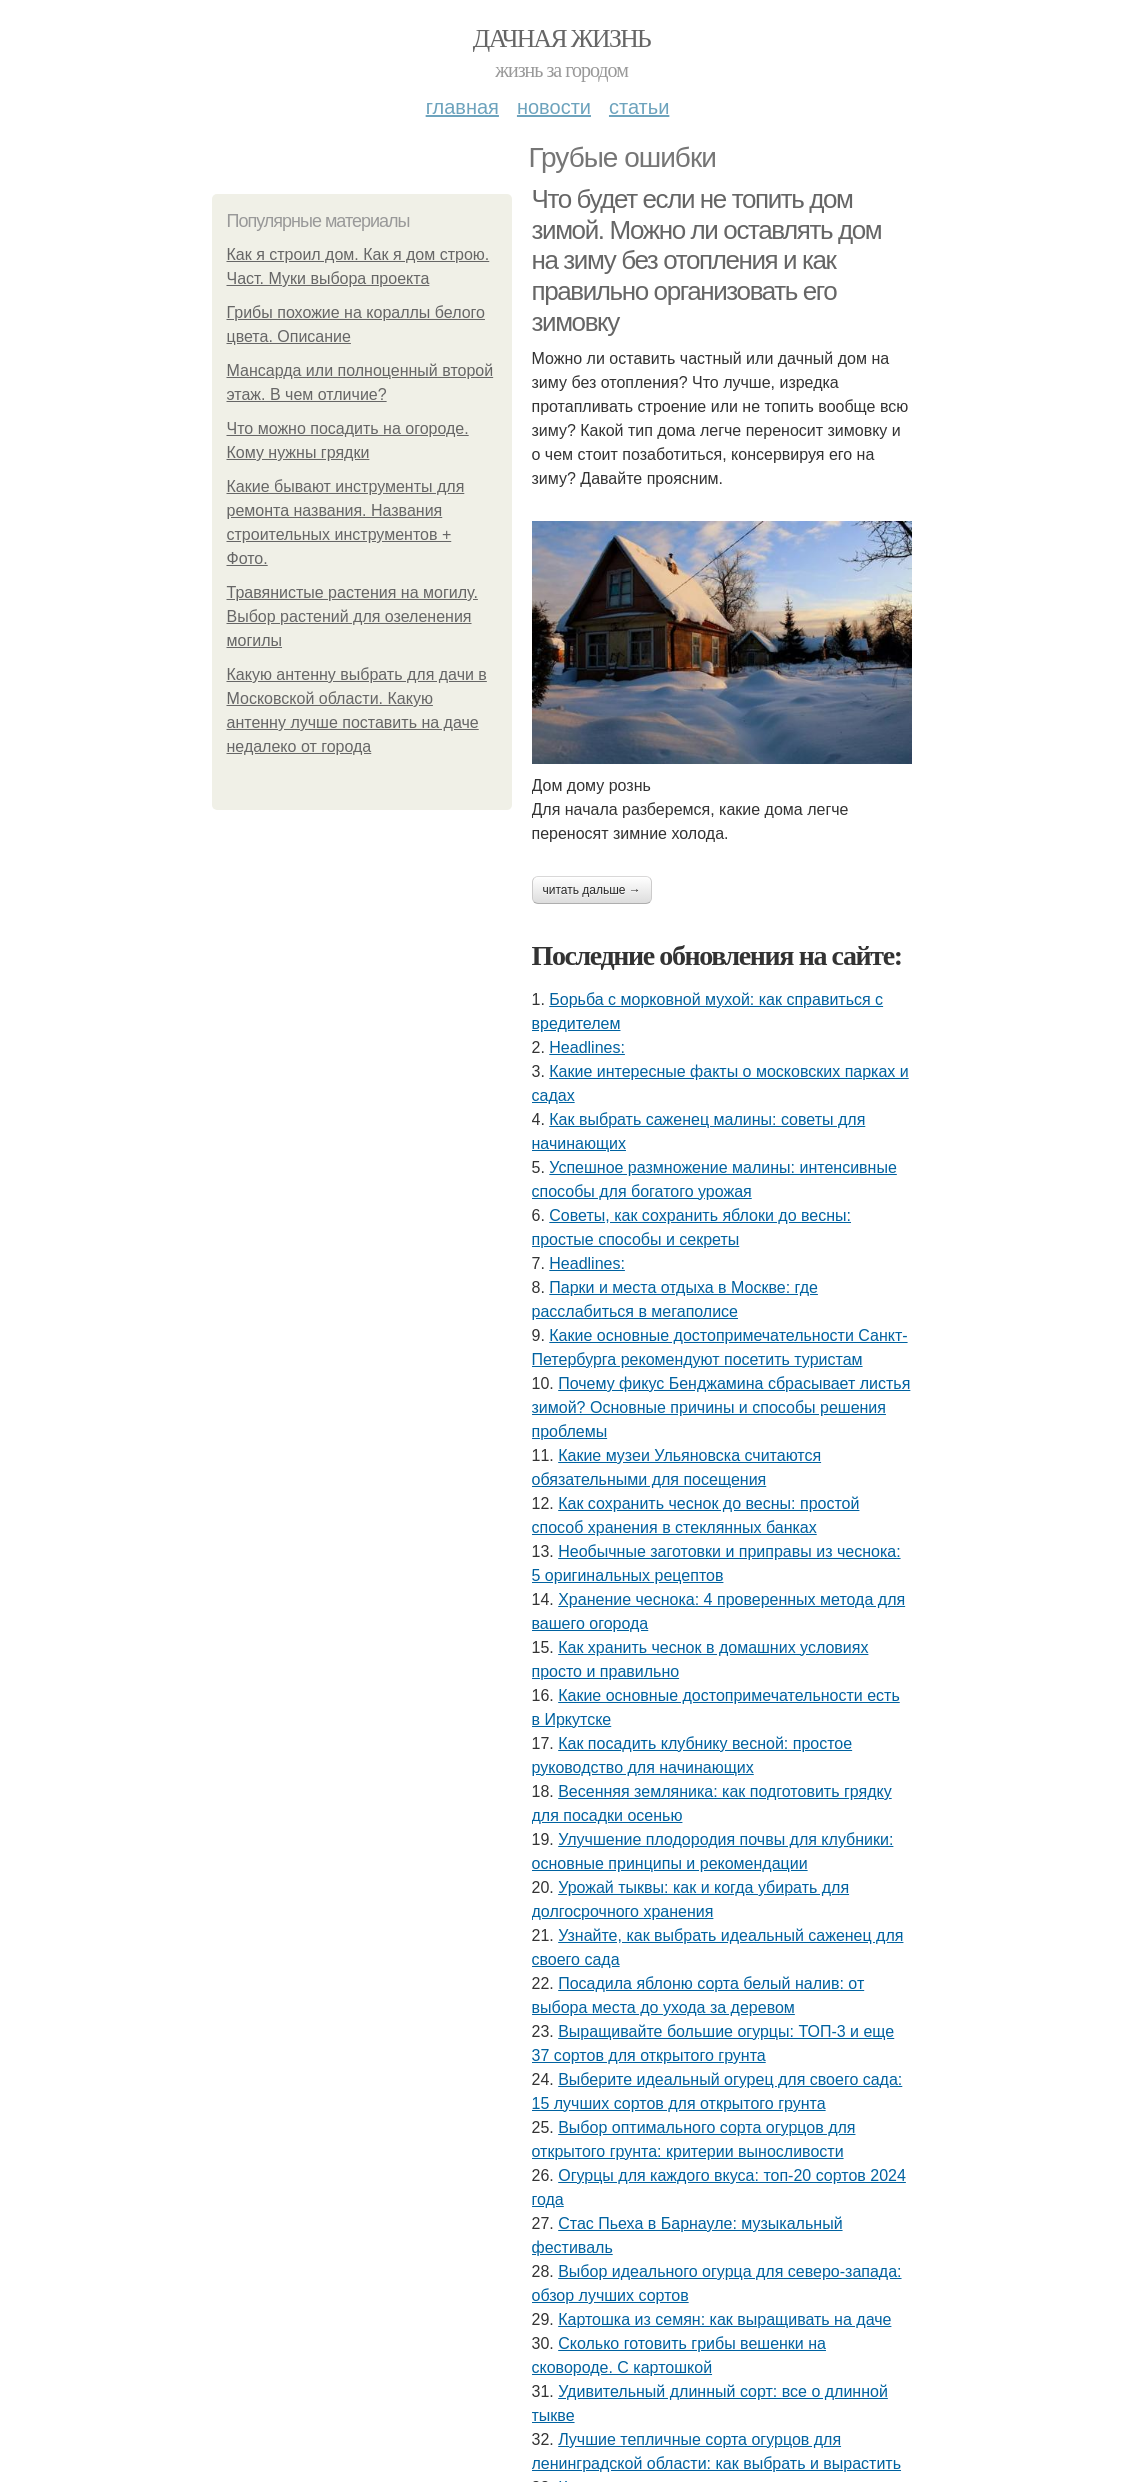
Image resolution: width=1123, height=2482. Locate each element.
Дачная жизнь (561, 38)
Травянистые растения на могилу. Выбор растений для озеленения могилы (352, 616)
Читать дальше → (592, 890)
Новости (554, 107)
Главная (462, 107)
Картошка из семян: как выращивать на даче (724, 2319)
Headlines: (587, 1047)
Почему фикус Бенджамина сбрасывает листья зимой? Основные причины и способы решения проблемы (721, 1407)
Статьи (639, 107)
